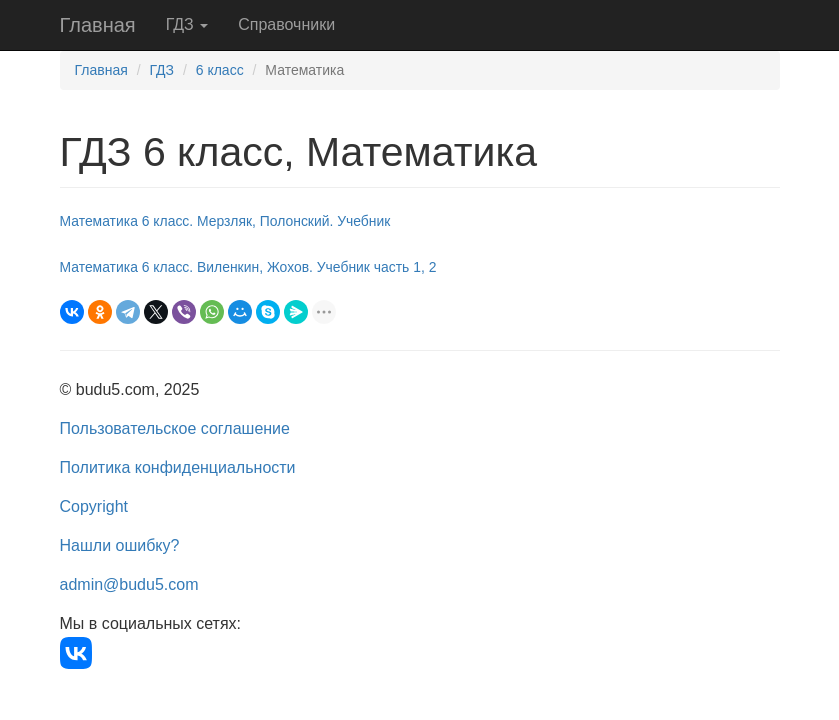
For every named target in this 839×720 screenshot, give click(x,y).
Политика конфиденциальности (178, 467)
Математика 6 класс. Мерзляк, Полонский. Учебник (225, 221)
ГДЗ (161, 70)
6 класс (220, 70)
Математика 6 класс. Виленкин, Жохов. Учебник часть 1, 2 (248, 267)
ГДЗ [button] (187, 24)
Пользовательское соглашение (175, 428)
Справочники (286, 24)
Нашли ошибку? (120, 545)
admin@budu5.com (129, 584)
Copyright (94, 506)
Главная (98, 25)
